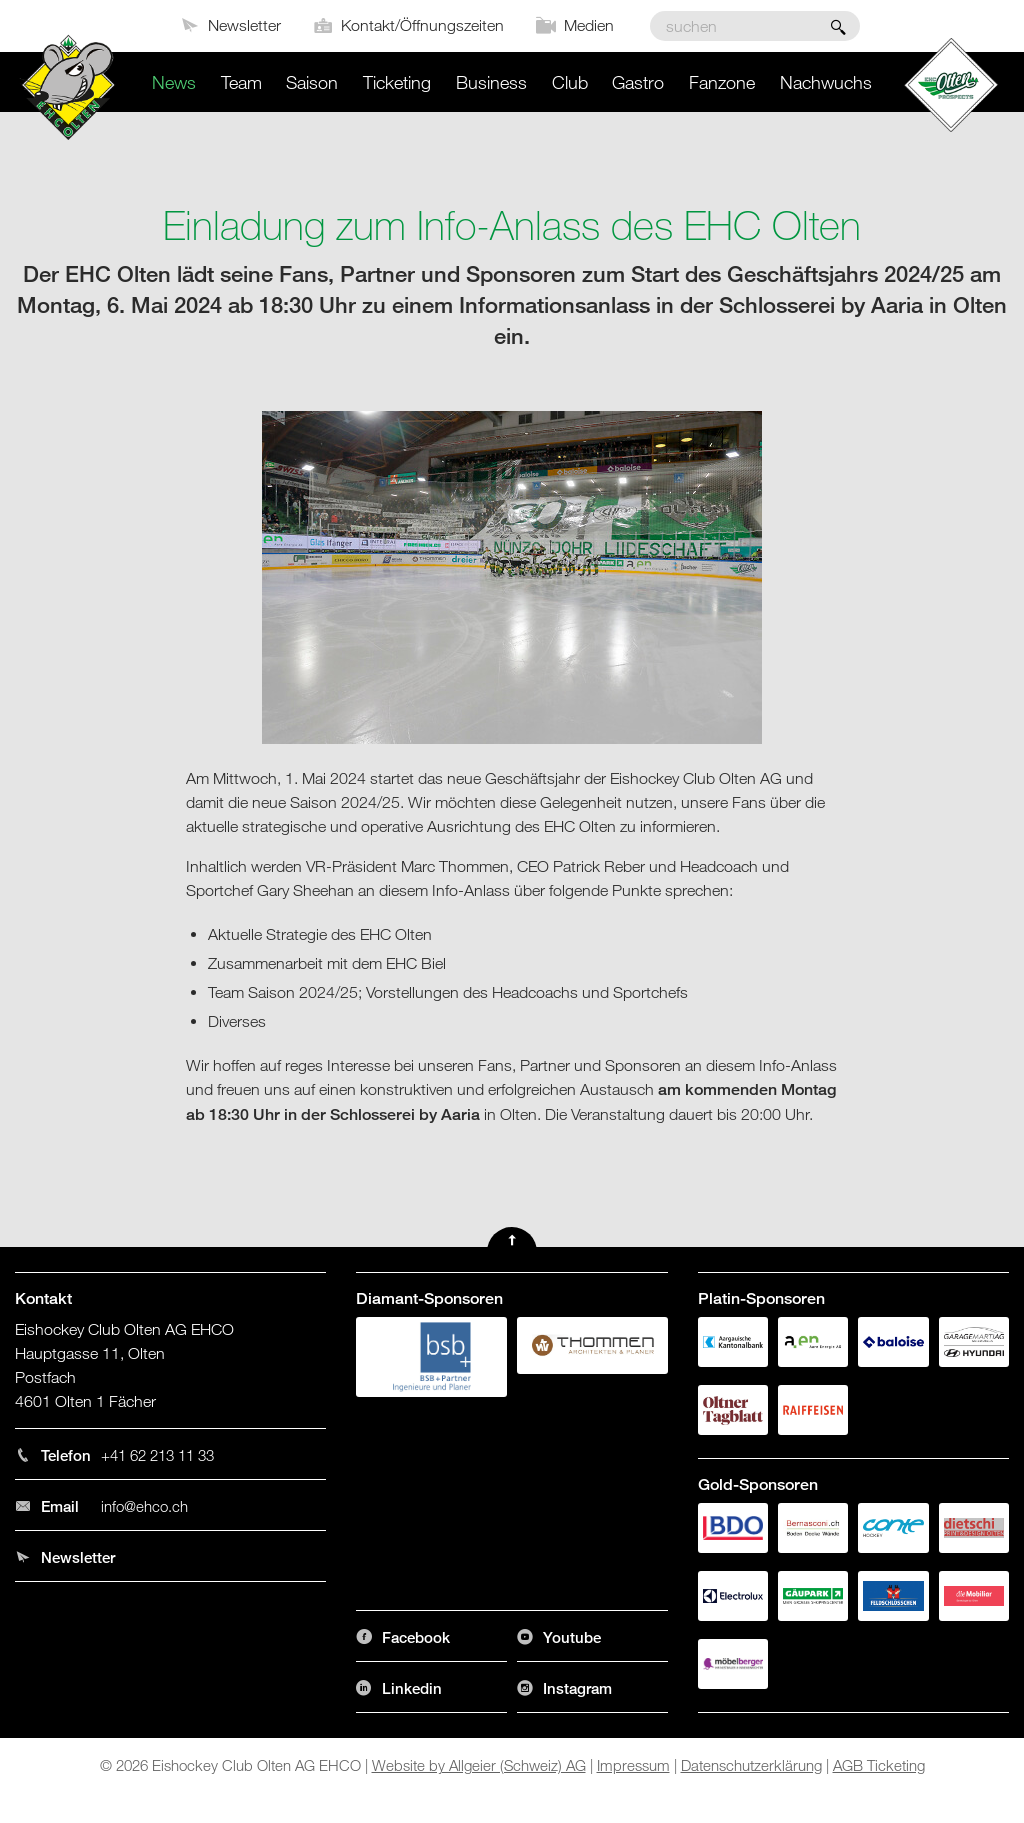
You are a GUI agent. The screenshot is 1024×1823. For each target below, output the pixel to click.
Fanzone (722, 82)
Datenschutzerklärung (751, 1765)
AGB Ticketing (879, 1765)
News (174, 82)
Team (241, 82)
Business (491, 82)
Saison (312, 82)
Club (570, 82)
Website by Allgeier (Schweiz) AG (479, 1765)
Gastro (638, 82)
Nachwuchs (826, 82)
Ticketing (397, 82)
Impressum (633, 1765)
